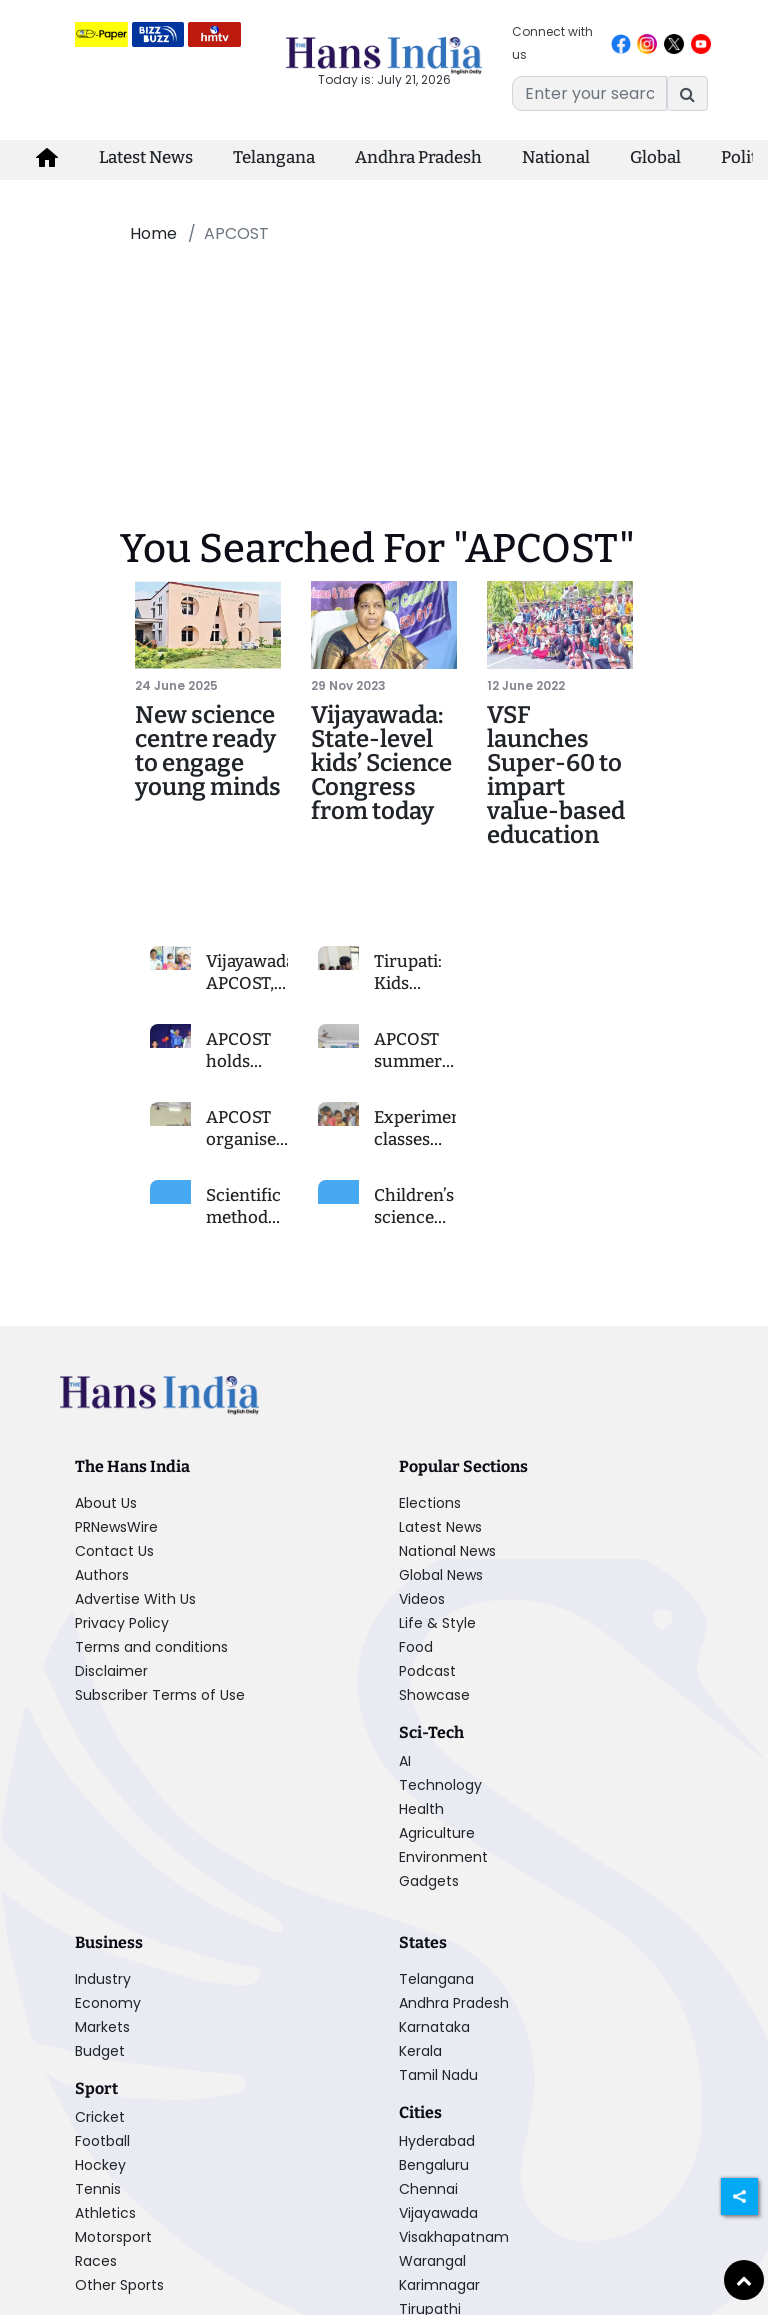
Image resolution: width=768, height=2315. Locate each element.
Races (96, 2261)
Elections (430, 1503)
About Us (106, 1503)
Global (655, 157)
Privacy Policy (122, 1623)
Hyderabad (437, 2141)
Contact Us (114, 1551)
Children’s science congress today (414, 1228)
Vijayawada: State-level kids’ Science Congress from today (381, 763)
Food (416, 1647)
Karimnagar (439, 2285)
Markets (102, 2027)
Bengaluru (434, 2165)
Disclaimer (111, 1671)
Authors (102, 1575)
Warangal (432, 2261)
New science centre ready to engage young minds (208, 751)
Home (153, 233)
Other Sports (119, 2285)
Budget (100, 2051)
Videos (422, 1599)
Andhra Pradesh (418, 157)
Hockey (100, 2165)
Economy (108, 2003)
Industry (103, 1979)
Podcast (427, 1671)
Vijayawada (438, 2213)
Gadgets (429, 1881)
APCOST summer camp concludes (415, 1072)
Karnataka (434, 2027)
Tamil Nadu (438, 2075)
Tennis (98, 2189)
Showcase (434, 1695)
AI (405, 1761)
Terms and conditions (151, 1647)
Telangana (274, 157)
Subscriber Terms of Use (160, 1695)
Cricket (100, 2117)
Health (421, 1809)
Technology (440, 1785)
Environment (443, 1857)
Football (102, 2141)
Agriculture (437, 1833)
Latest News (146, 157)
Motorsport (113, 2237)
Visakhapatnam (454, 2237)
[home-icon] (47, 158)
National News (447, 1551)
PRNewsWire (116, 1527)
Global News (441, 1575)
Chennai (428, 2189)
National (556, 157)
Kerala (420, 2051)
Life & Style (437, 1623)
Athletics (105, 2213)
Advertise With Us (135, 1599)
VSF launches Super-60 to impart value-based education (556, 775)
